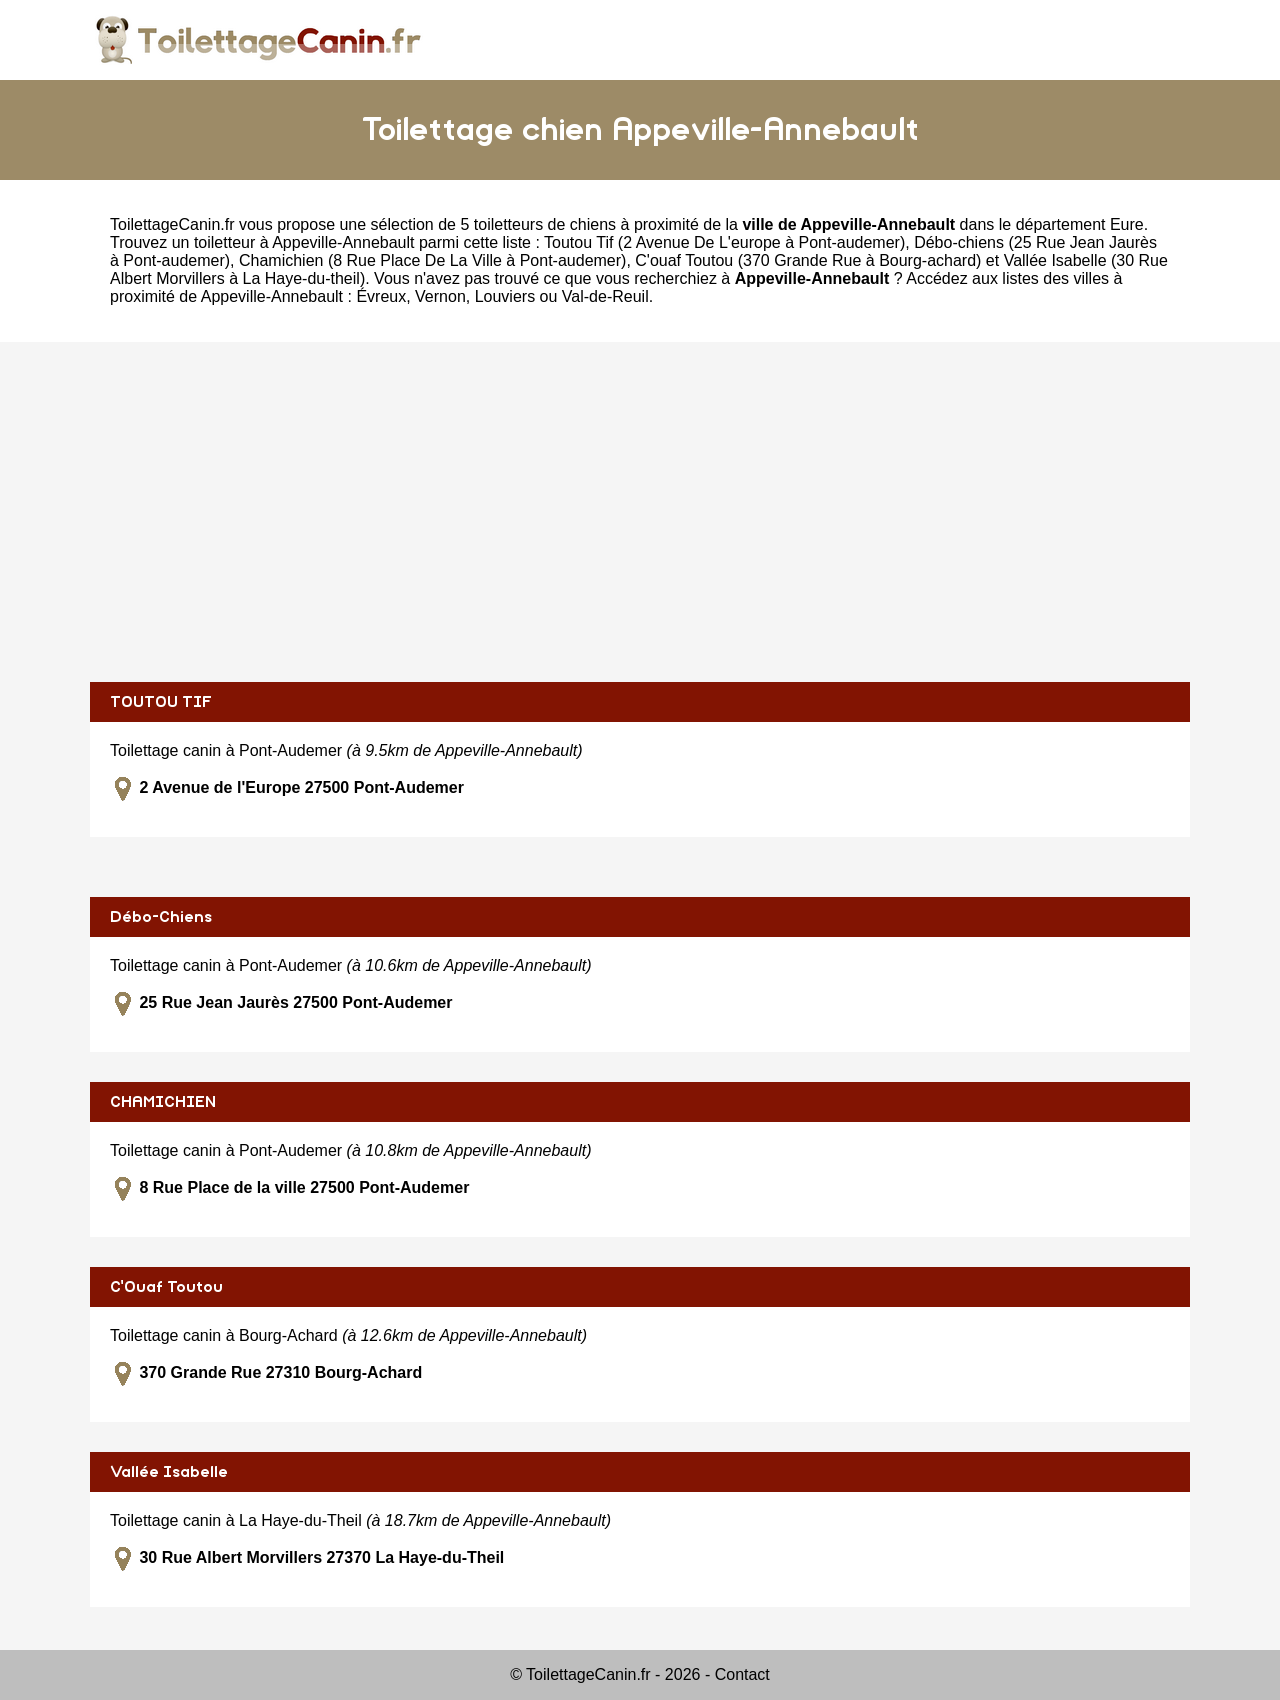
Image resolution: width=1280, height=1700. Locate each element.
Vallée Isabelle (169, 1472)
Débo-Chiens (161, 917)
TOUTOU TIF (161, 702)
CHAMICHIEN (163, 1102)
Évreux (381, 296)
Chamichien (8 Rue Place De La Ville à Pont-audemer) (432, 260)
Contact (742, 1674)
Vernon (440, 296)
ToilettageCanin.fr (172, 224)
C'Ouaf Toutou (166, 1287)
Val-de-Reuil (605, 296)
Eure (1127, 224)
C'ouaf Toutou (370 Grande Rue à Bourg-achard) (808, 260)
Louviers (505, 296)
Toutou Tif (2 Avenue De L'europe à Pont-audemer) (724, 242)
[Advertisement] (640, 512)
